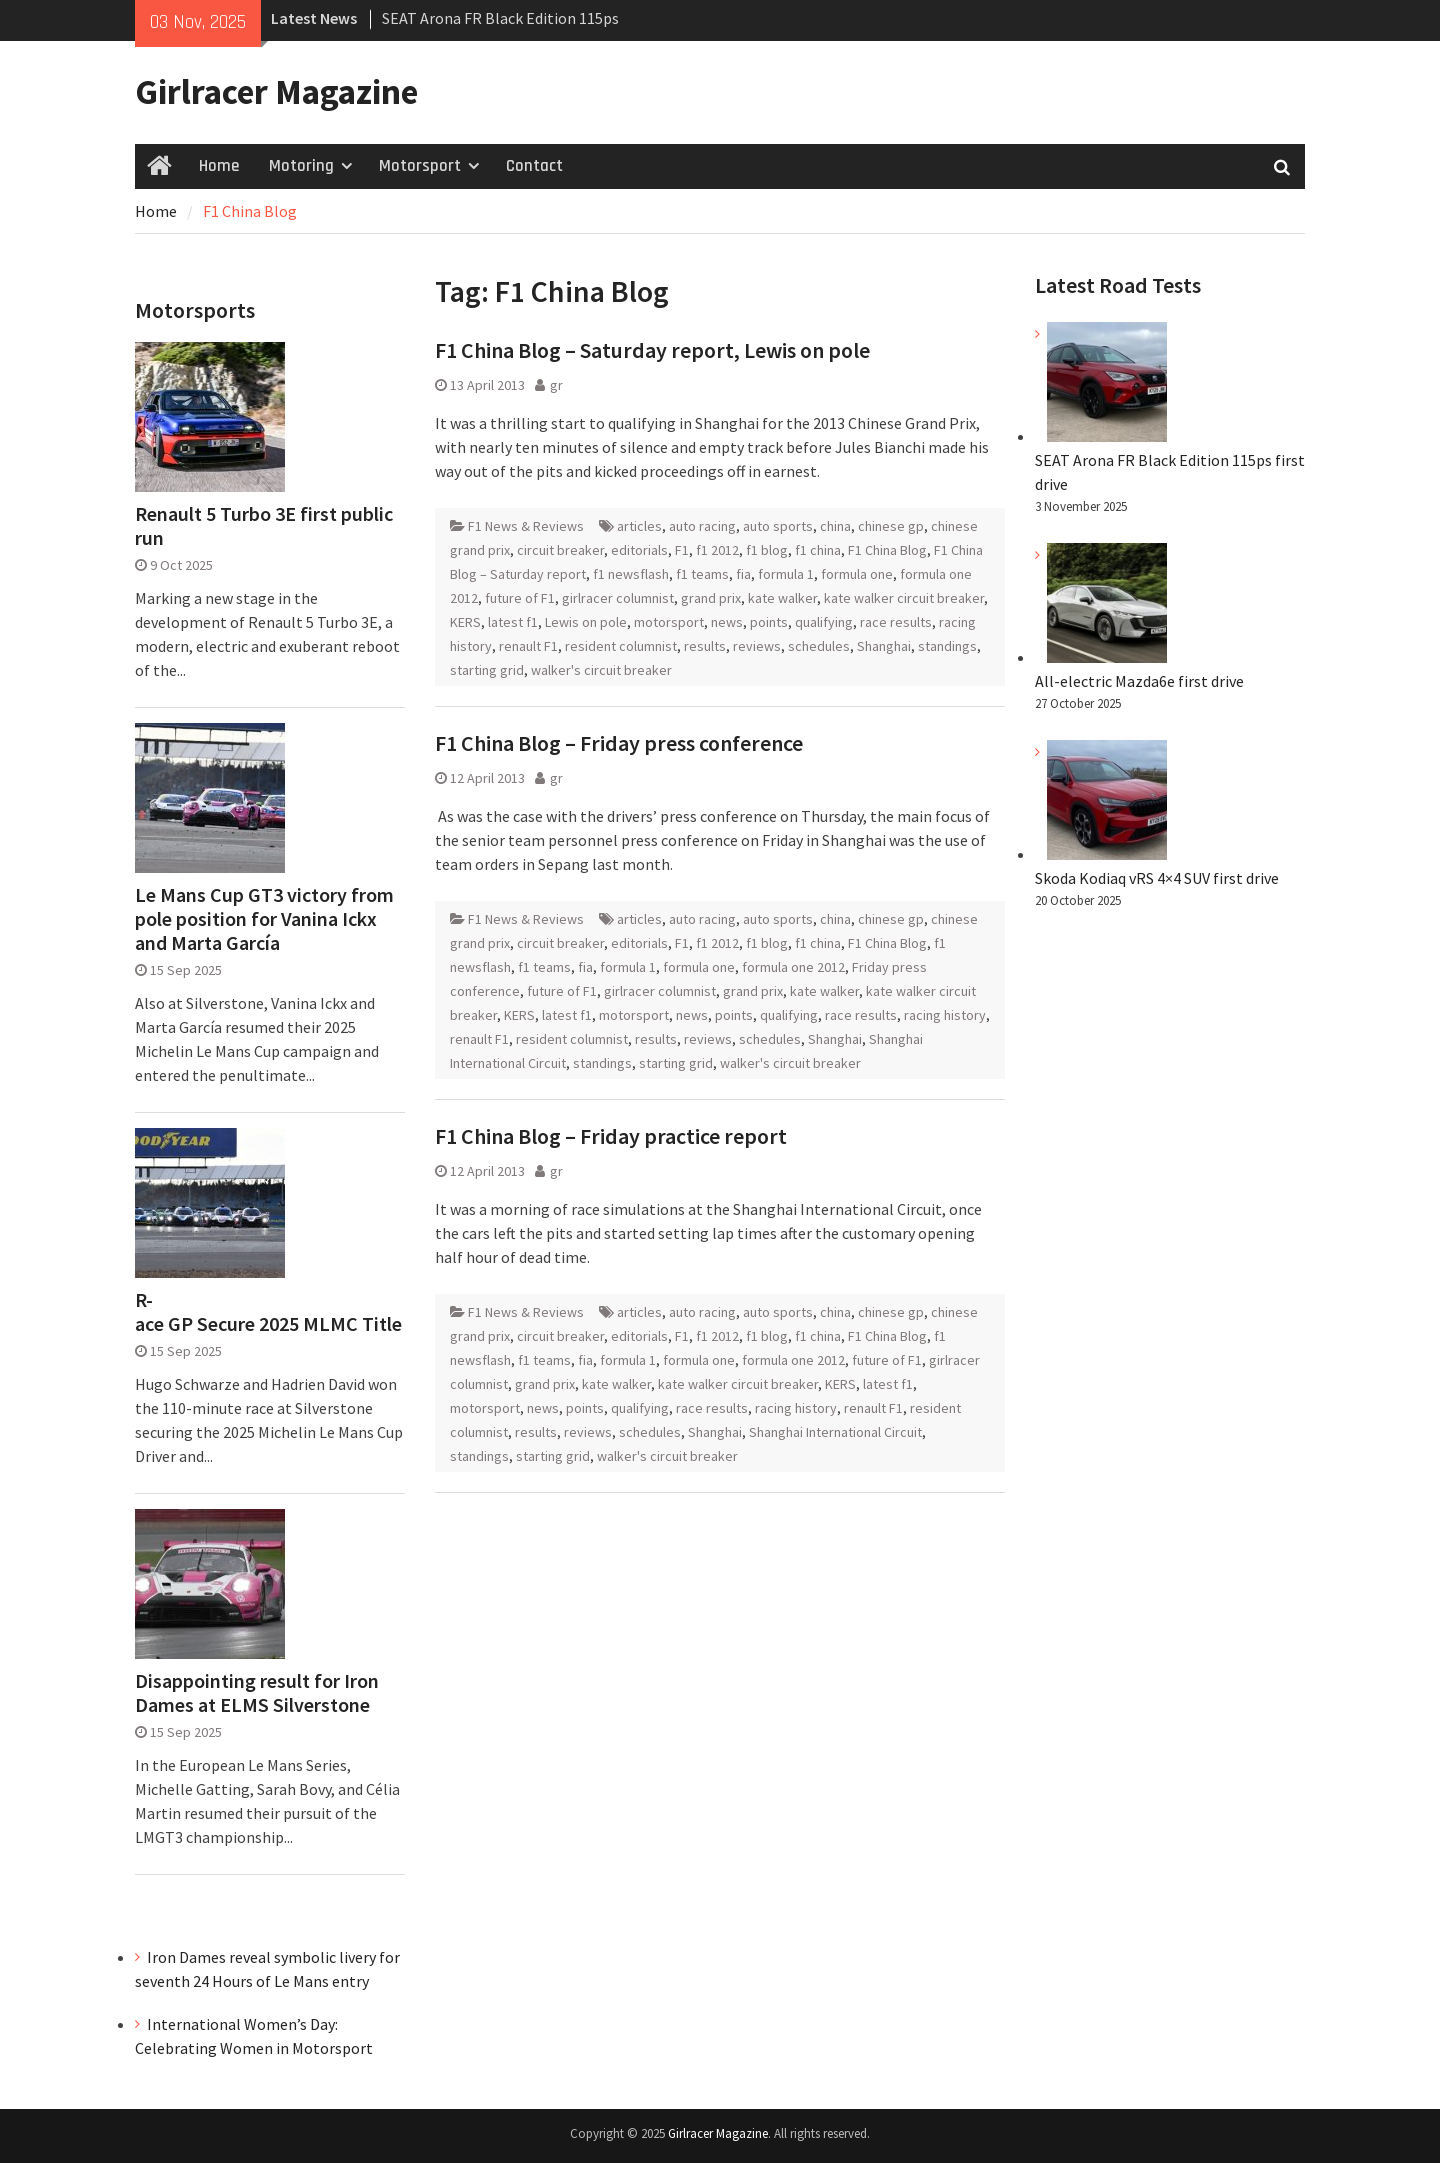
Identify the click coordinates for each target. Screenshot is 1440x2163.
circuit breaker (560, 550)
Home (219, 166)
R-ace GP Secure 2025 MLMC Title (268, 1312)
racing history (945, 1015)
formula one (857, 574)
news (727, 622)
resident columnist (621, 646)
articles (639, 526)
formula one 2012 (793, 967)
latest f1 (513, 622)
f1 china (818, 550)
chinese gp (891, 526)
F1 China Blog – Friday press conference (619, 743)
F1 (682, 550)
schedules (819, 646)
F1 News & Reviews (526, 526)
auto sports (778, 526)
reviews (757, 646)
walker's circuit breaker (601, 670)
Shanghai (884, 646)
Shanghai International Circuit (835, 1432)
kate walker (782, 598)
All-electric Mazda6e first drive (1139, 681)
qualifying (824, 622)
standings (947, 646)
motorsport (669, 622)
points (769, 622)
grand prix (711, 598)
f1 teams (702, 574)
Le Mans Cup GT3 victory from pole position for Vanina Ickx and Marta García (264, 919)
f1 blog (767, 550)
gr (556, 385)
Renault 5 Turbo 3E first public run (264, 526)
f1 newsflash (631, 574)
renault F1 (528, 646)
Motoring (301, 166)
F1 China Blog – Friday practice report (611, 1136)
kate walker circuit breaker (904, 598)
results (705, 646)
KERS (465, 622)
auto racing (702, 526)
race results (896, 622)
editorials (639, 550)
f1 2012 (717, 550)
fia (743, 574)
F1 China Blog (887, 550)
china (835, 526)
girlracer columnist (618, 598)
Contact (534, 166)
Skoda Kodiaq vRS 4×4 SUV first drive (1157, 878)
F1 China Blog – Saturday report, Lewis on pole (652, 350)
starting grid (487, 670)
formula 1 (786, 574)
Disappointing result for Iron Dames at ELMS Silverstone (257, 1693)
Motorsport (420, 166)
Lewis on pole (586, 622)
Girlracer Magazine (276, 92)
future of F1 (520, 598)
